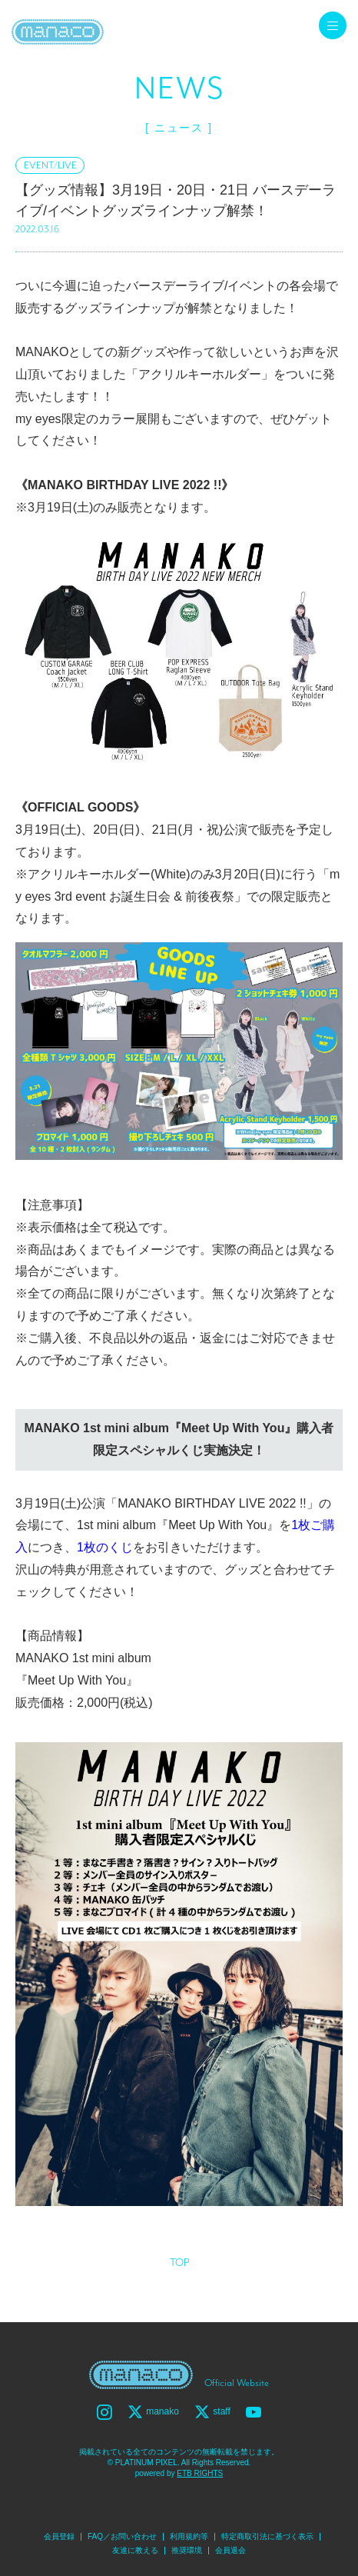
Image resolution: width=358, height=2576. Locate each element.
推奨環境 (186, 2550)
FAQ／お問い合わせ (122, 2536)
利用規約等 (189, 2536)
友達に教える (135, 2550)
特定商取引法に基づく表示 (267, 2536)
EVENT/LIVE (50, 166)
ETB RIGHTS (200, 2473)
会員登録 (59, 2536)
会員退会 (230, 2550)
